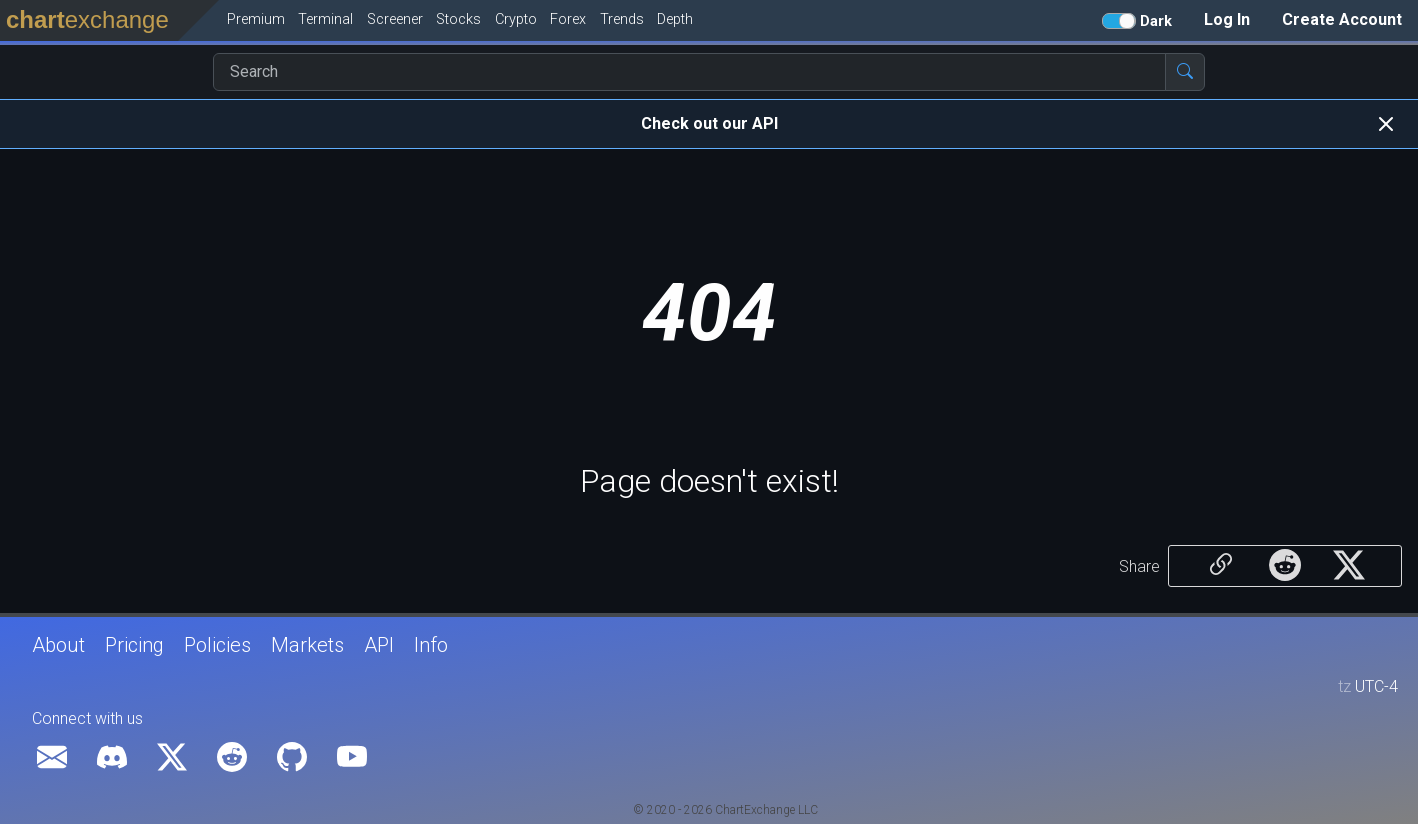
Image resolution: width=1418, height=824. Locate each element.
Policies (217, 645)
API (379, 645)
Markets (307, 645)
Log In (1227, 19)
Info (431, 645)
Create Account (1342, 19)
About (58, 645)
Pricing (134, 645)
